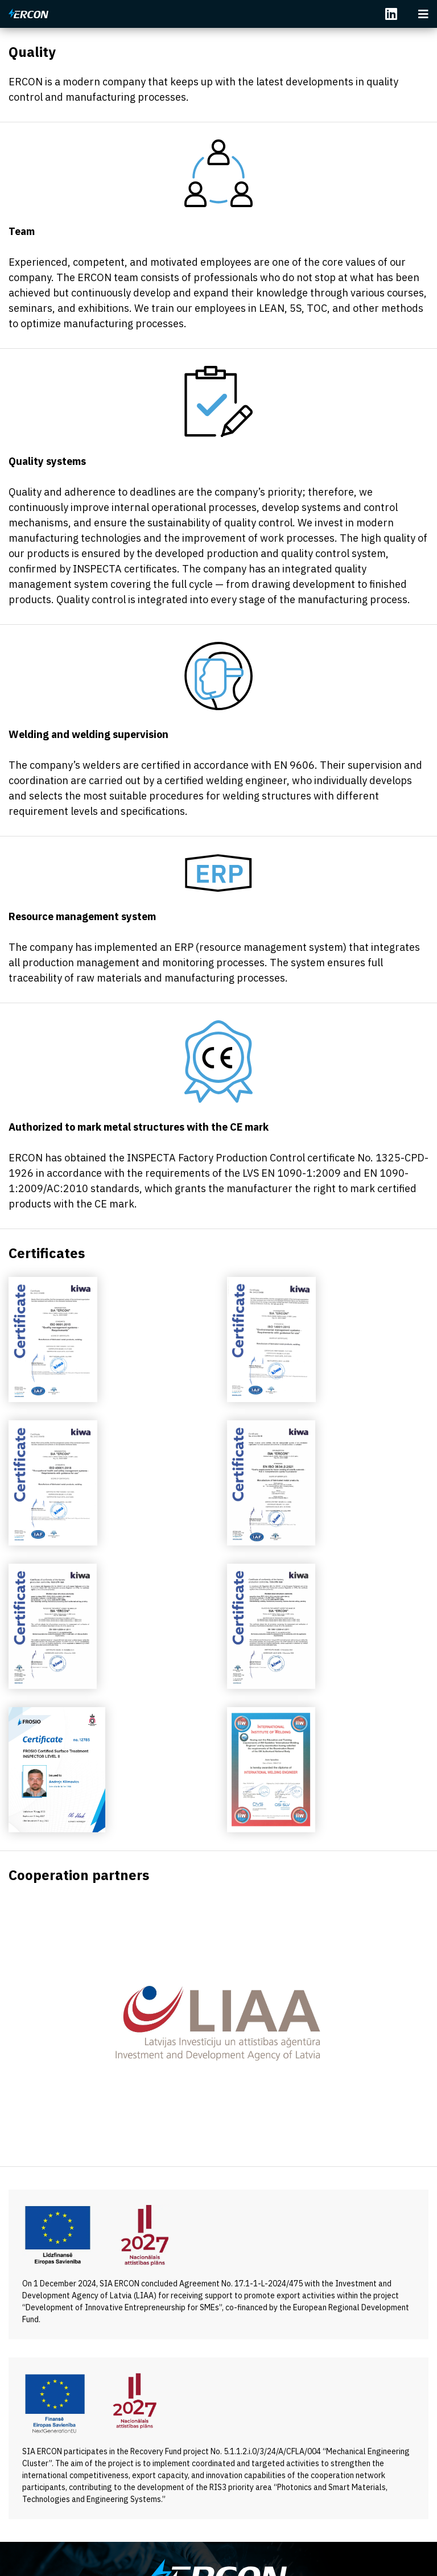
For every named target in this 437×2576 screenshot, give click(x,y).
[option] (218, 2023)
